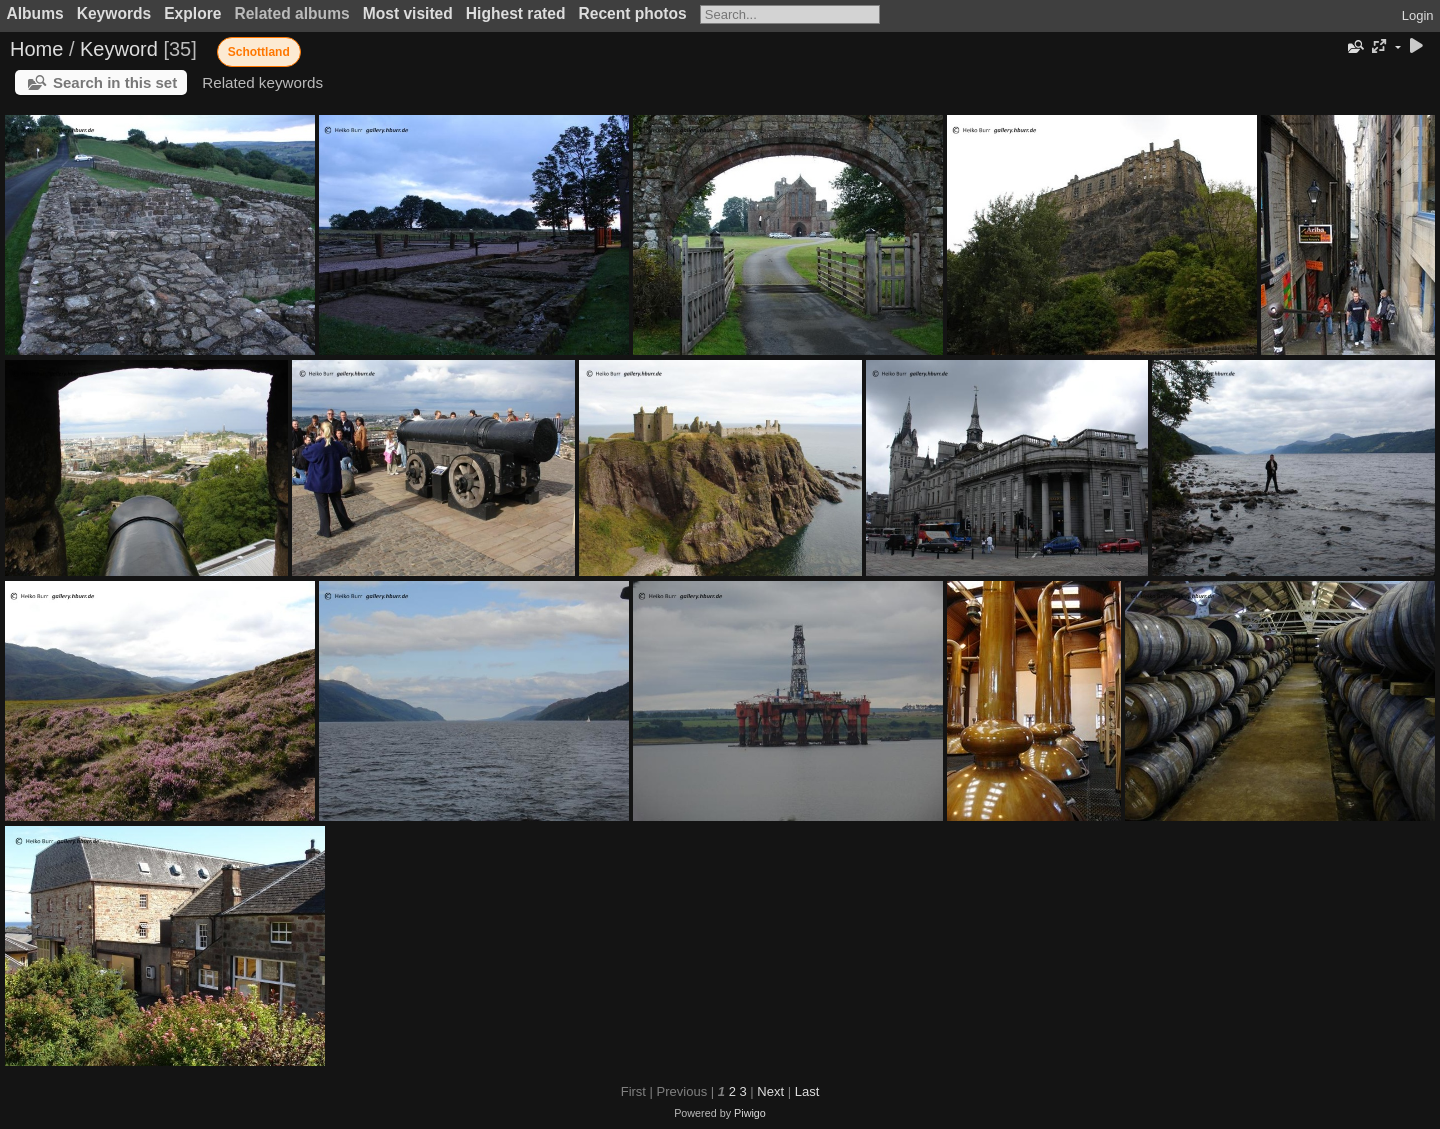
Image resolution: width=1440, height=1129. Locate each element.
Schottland (259, 52)
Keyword (119, 49)
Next (770, 1091)
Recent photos (632, 13)
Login (1418, 15)
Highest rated (516, 13)
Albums (35, 13)
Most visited (408, 13)
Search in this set (115, 82)
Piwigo (750, 1113)
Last (807, 1091)
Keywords (114, 13)
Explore (192, 13)
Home (36, 49)
